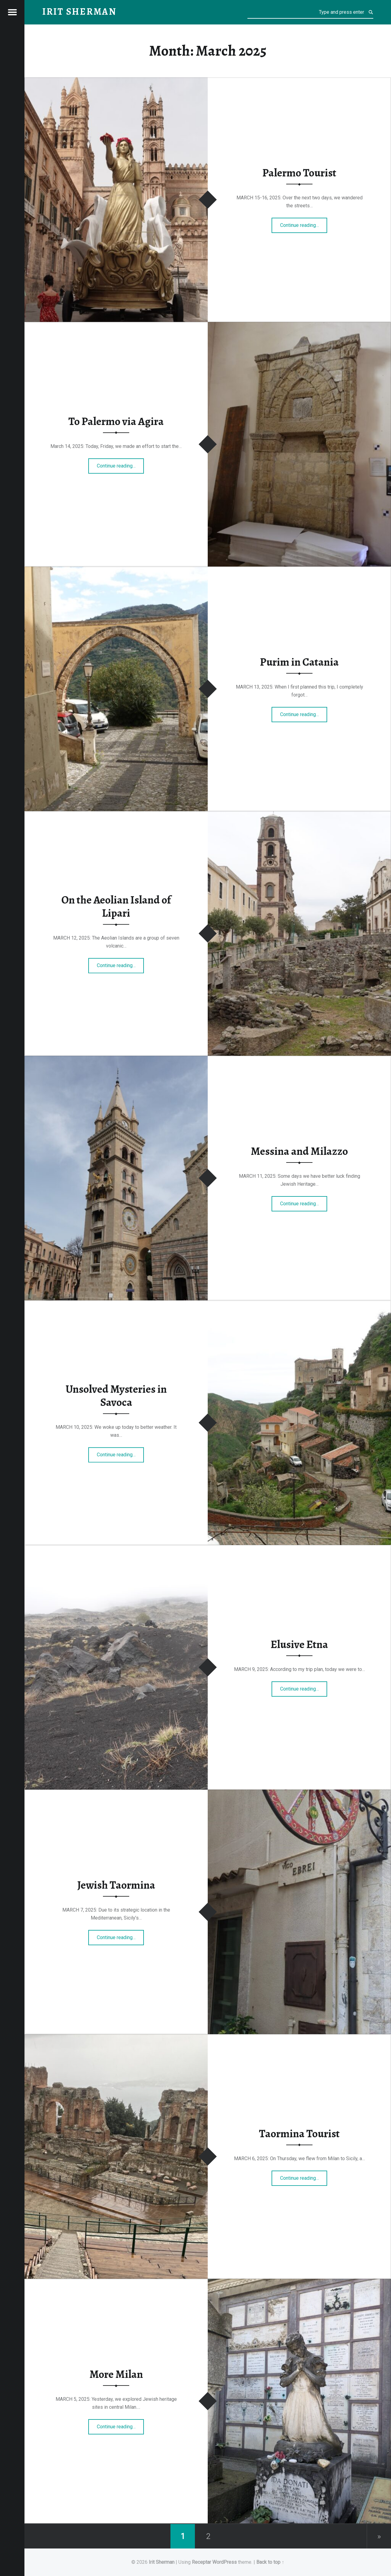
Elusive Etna (299, 1644)
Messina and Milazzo (299, 1151)
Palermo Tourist (299, 172)
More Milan (116, 2374)
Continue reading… (303, 223)
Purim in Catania (299, 662)
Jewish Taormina (116, 1885)
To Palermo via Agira (116, 421)
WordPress (224, 2562)
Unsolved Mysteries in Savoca (116, 1396)
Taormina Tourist (299, 2133)
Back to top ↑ (270, 2562)
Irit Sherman (161, 2562)
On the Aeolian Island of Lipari (116, 907)
